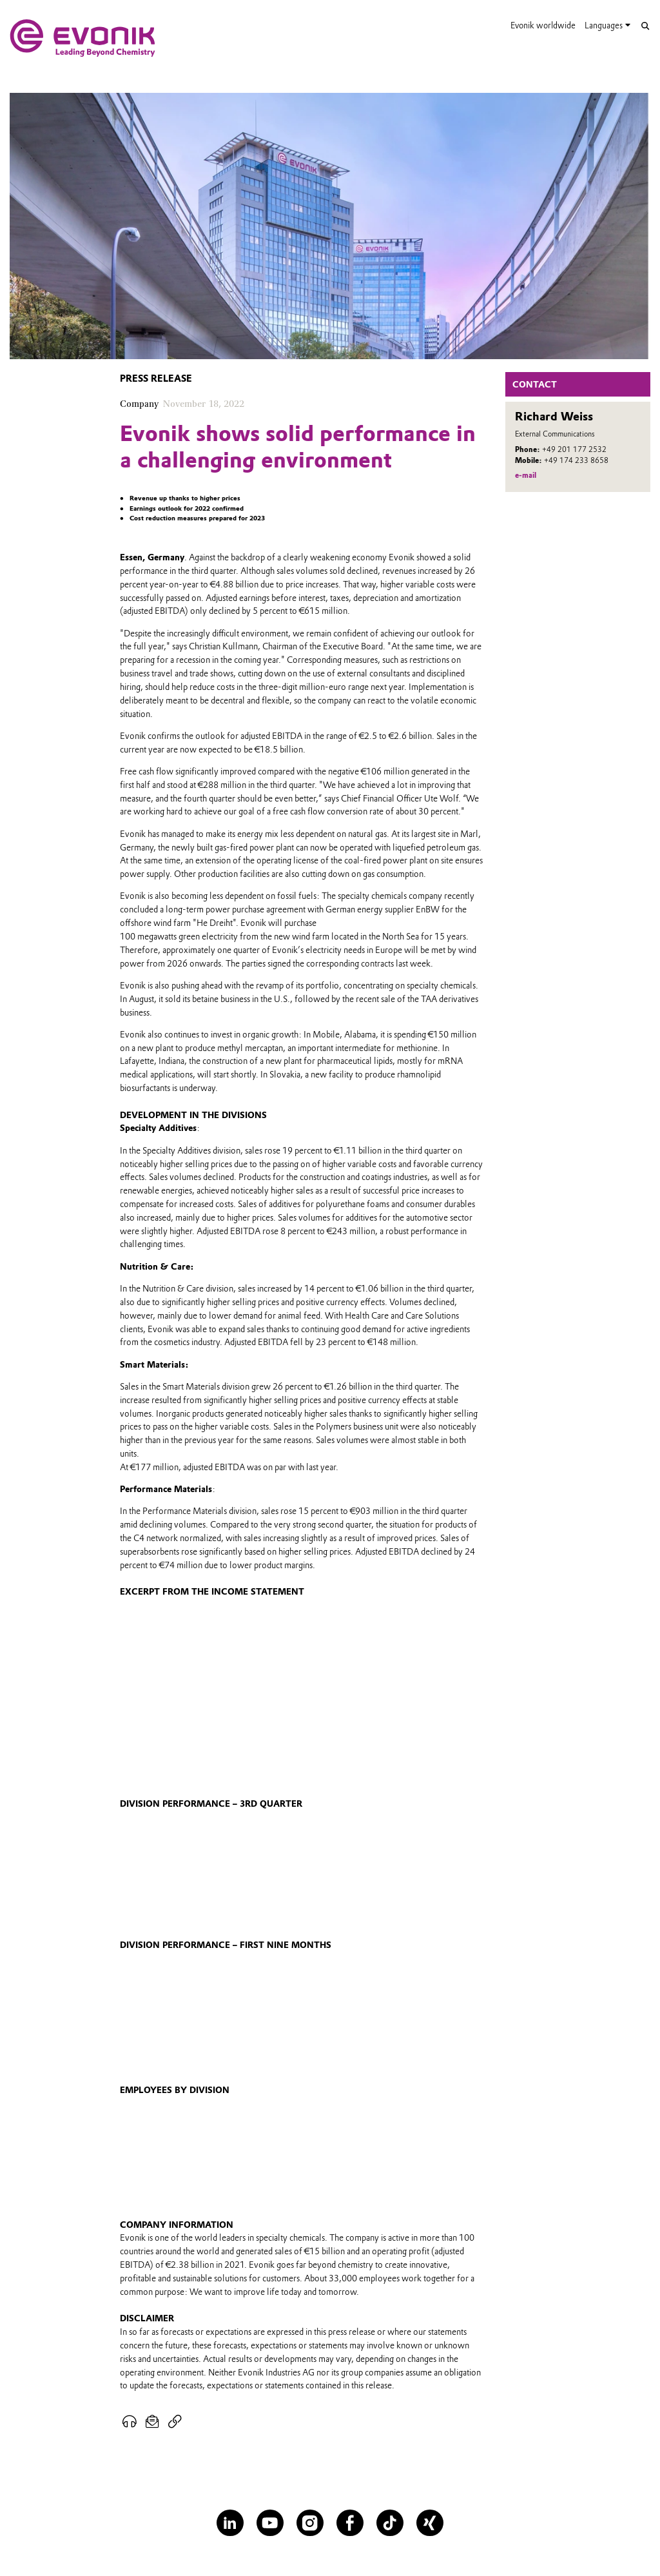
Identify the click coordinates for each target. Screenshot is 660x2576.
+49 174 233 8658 (576, 460)
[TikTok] (389, 2523)
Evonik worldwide (543, 25)
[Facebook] (349, 2523)
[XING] (429, 2523)
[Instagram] (309, 2523)
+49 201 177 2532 (574, 449)
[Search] (644, 26)
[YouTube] (270, 2523)
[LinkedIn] (230, 2523)
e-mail (525, 475)
